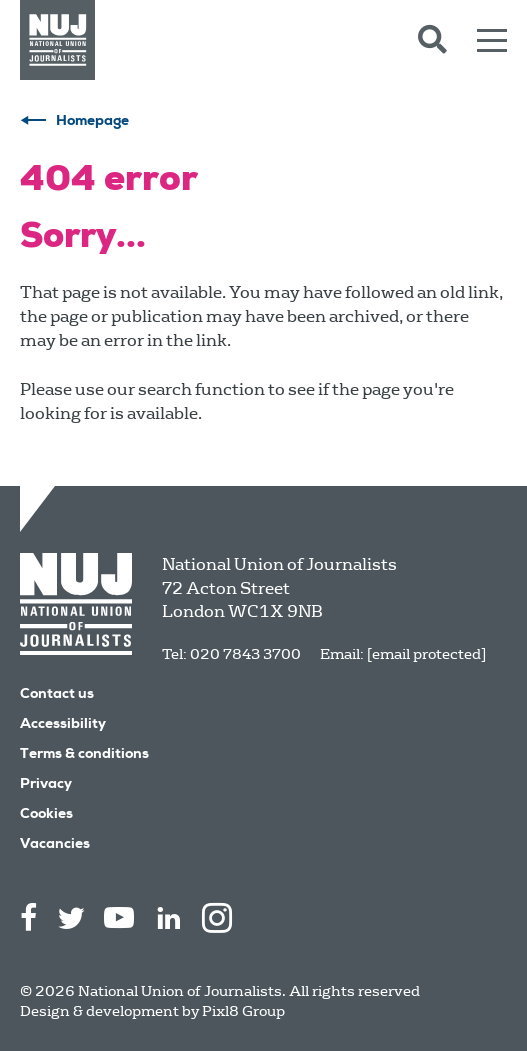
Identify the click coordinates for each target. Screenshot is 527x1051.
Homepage (92, 122)
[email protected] (426, 654)
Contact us (57, 695)
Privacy (46, 785)
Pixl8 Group (243, 1011)
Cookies (46, 815)
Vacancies (55, 845)
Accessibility (63, 725)
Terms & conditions (84, 755)
